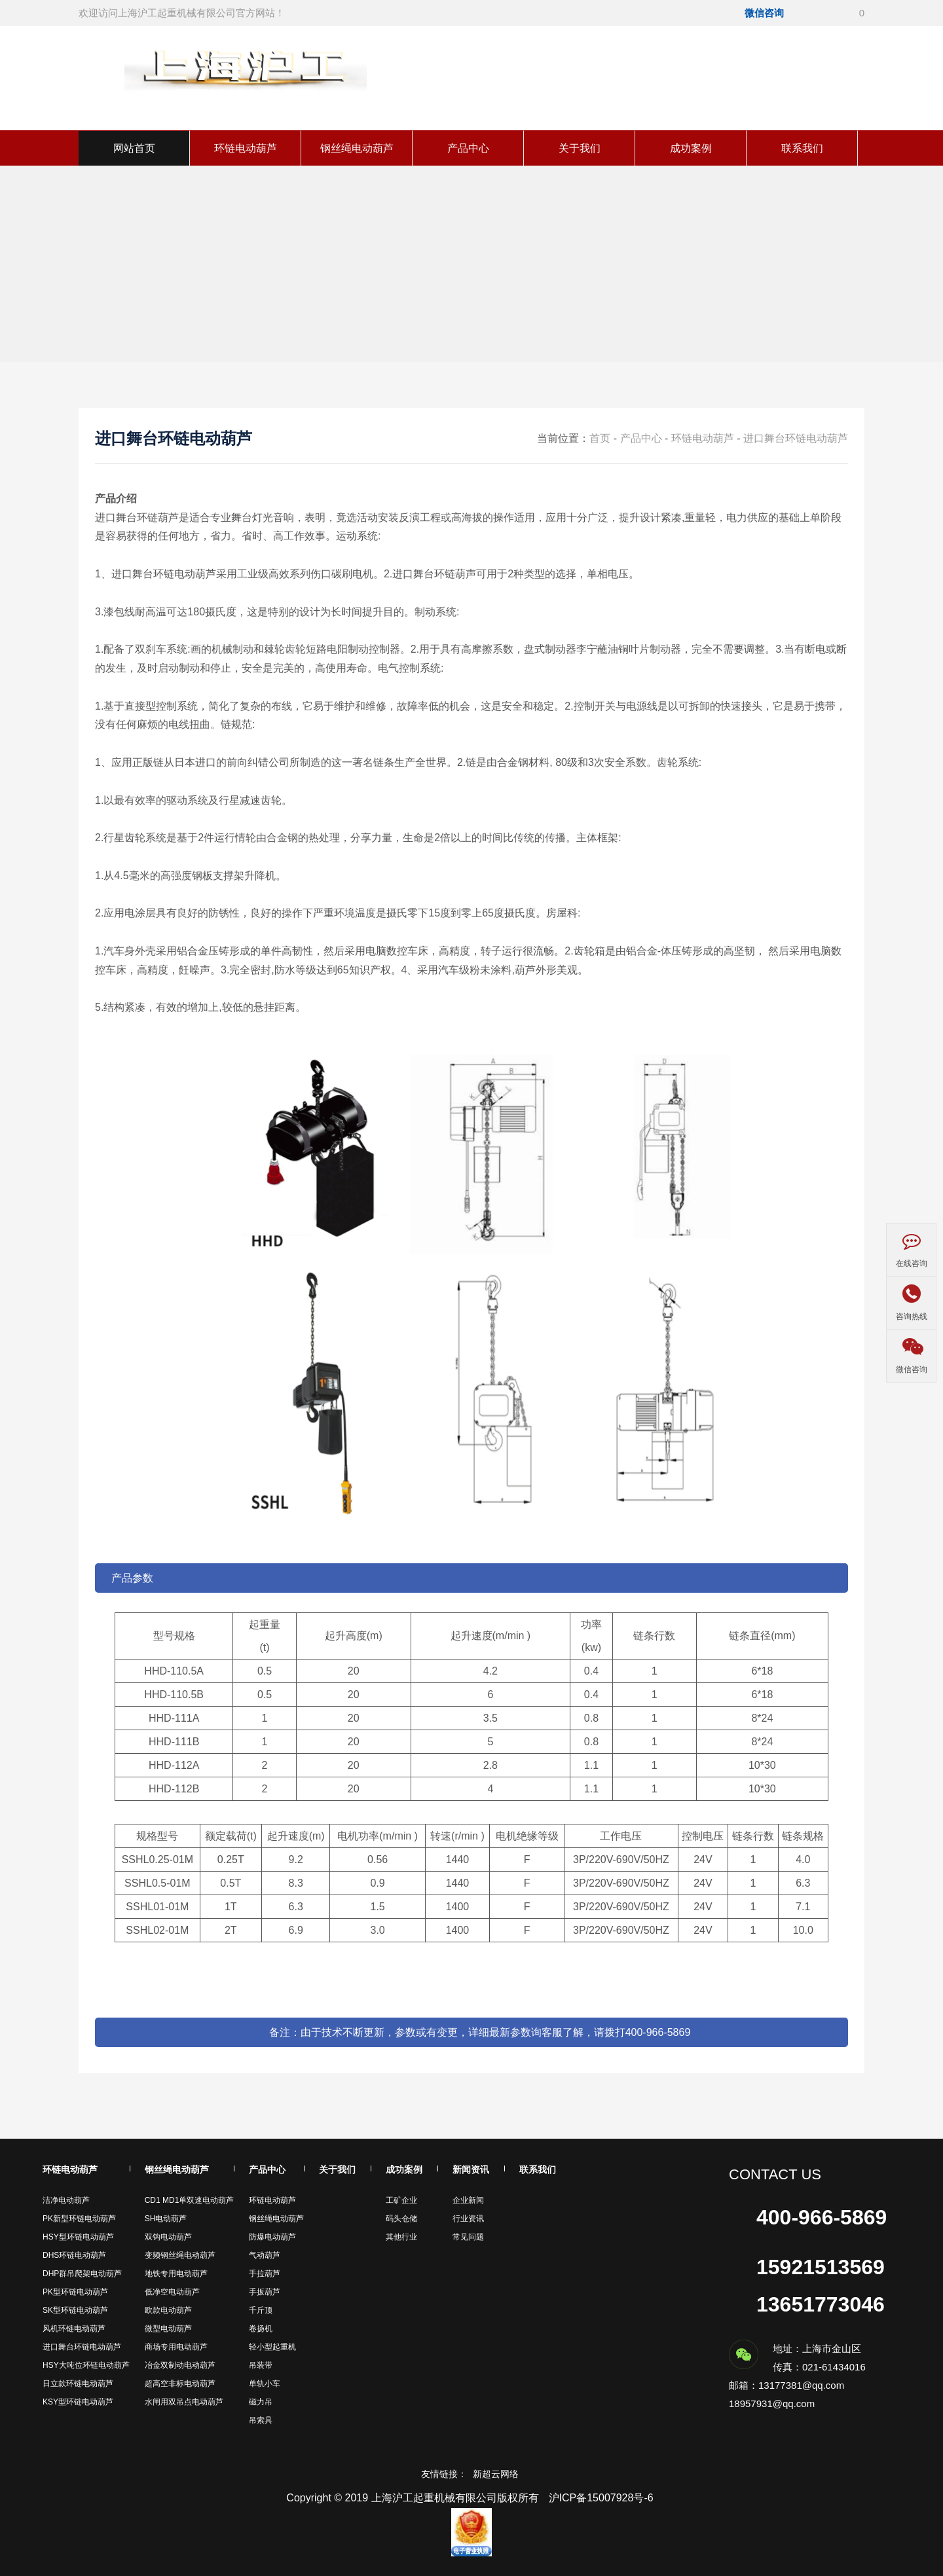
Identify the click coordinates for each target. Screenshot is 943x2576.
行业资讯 (468, 2218)
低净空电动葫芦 (172, 2291)
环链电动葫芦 (245, 148)
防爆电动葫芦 (272, 2236)
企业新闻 (468, 2200)
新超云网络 (496, 2474)
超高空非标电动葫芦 (180, 2383)
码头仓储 (401, 2218)
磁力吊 (260, 2401)
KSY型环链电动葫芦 (78, 2401)
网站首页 (134, 148)
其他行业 (401, 2236)
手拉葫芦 (264, 2273)
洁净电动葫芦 (66, 2200)
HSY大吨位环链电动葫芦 (86, 2365)
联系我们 (802, 148)
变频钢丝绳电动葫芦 (180, 2255)
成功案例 (691, 148)
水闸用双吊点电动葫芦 (184, 2401)
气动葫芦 (264, 2255)
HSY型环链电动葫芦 (78, 2236)
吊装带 (260, 2365)
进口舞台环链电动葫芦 (795, 438)
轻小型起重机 (272, 2346)
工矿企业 (401, 2200)
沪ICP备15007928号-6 (601, 2497)
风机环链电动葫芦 (74, 2328)
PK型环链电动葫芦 (75, 2291)
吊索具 (260, 2420)
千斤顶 (260, 2310)
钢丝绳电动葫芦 (357, 148)
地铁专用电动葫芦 (176, 2273)
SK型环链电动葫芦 (75, 2310)
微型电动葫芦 (168, 2328)
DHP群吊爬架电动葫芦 (82, 2273)
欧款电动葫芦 (168, 2310)
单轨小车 (264, 2383)
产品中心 (468, 148)
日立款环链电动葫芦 (78, 2383)
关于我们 (580, 148)
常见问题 (468, 2236)
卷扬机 (260, 2328)
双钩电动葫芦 (168, 2236)
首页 (599, 438)
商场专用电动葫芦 (176, 2346)
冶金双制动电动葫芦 (180, 2365)
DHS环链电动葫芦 (74, 2255)
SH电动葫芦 (166, 2218)
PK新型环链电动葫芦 (79, 2218)
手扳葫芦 (264, 2291)
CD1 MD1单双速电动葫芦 (189, 2200)
